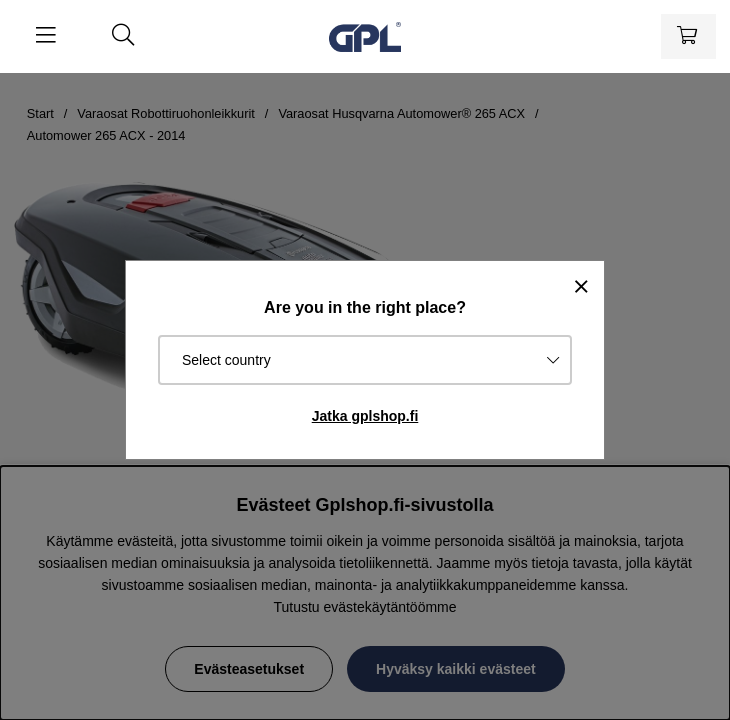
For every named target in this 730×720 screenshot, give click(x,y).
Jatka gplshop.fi (365, 416)
